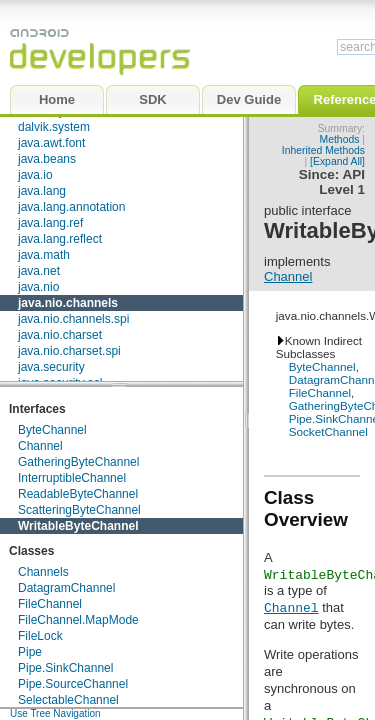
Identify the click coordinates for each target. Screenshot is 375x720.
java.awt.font (51, 143)
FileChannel (50, 604)
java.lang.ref (50, 223)
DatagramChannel (66, 588)
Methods (340, 139)
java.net (39, 271)
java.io (35, 175)
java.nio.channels (68, 303)
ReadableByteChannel (78, 494)
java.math (44, 255)
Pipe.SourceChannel (73, 684)
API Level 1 (342, 182)
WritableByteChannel (78, 526)
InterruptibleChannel (72, 478)
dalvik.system (54, 127)
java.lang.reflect (60, 239)
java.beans (47, 159)
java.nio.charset (60, 335)
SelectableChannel (68, 700)
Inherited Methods (323, 150)
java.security (51, 367)
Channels (43, 572)
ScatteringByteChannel (79, 510)
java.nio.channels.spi (73, 319)
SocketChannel (328, 431)
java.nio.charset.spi (69, 351)
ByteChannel (52, 430)
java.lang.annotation (71, 207)
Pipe (30, 652)
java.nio (38, 287)
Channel (40, 446)
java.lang (42, 191)
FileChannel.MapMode (78, 620)
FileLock (40, 636)
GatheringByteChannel (78, 462)
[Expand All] (337, 161)
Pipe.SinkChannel (65, 668)
